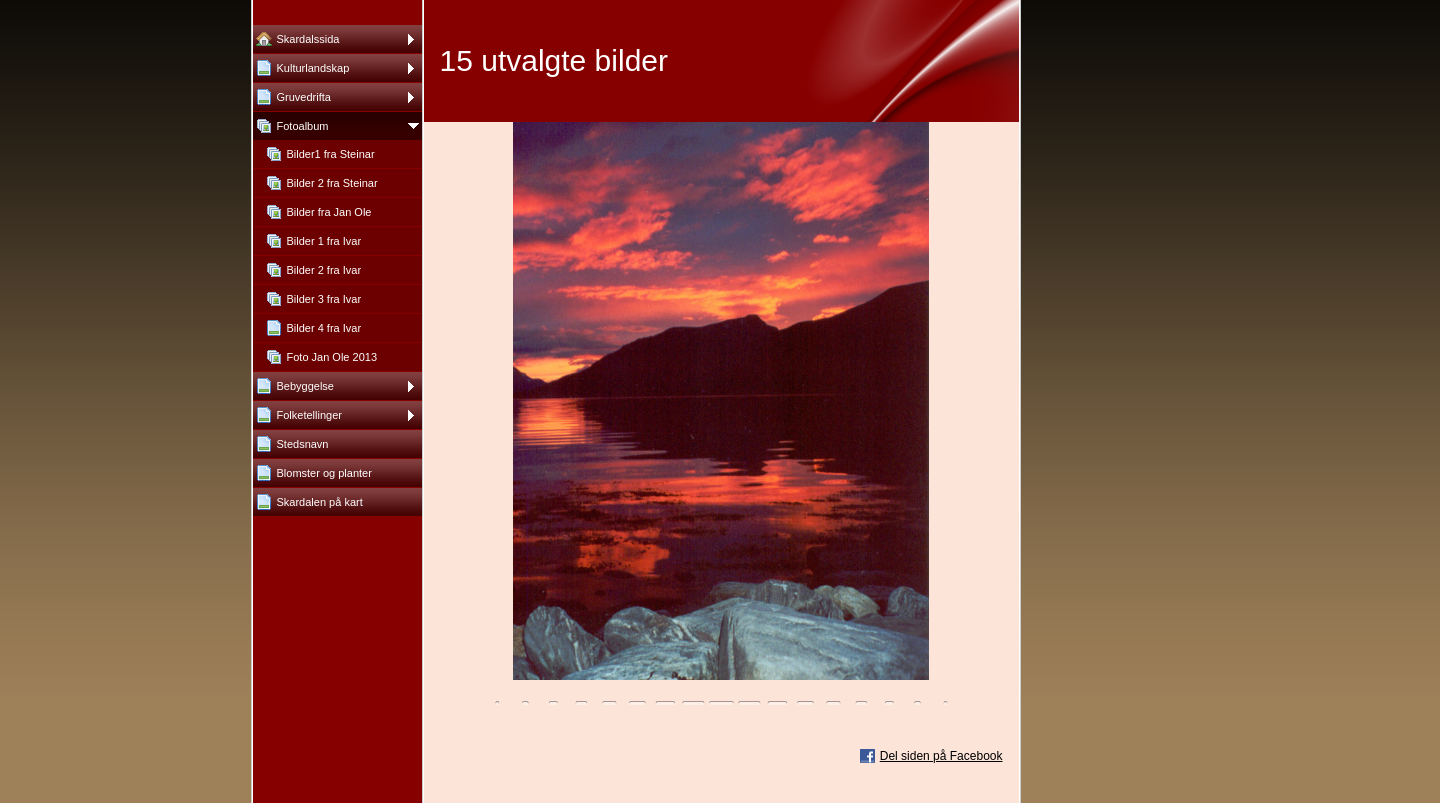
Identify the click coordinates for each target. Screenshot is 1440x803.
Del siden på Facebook (941, 756)
